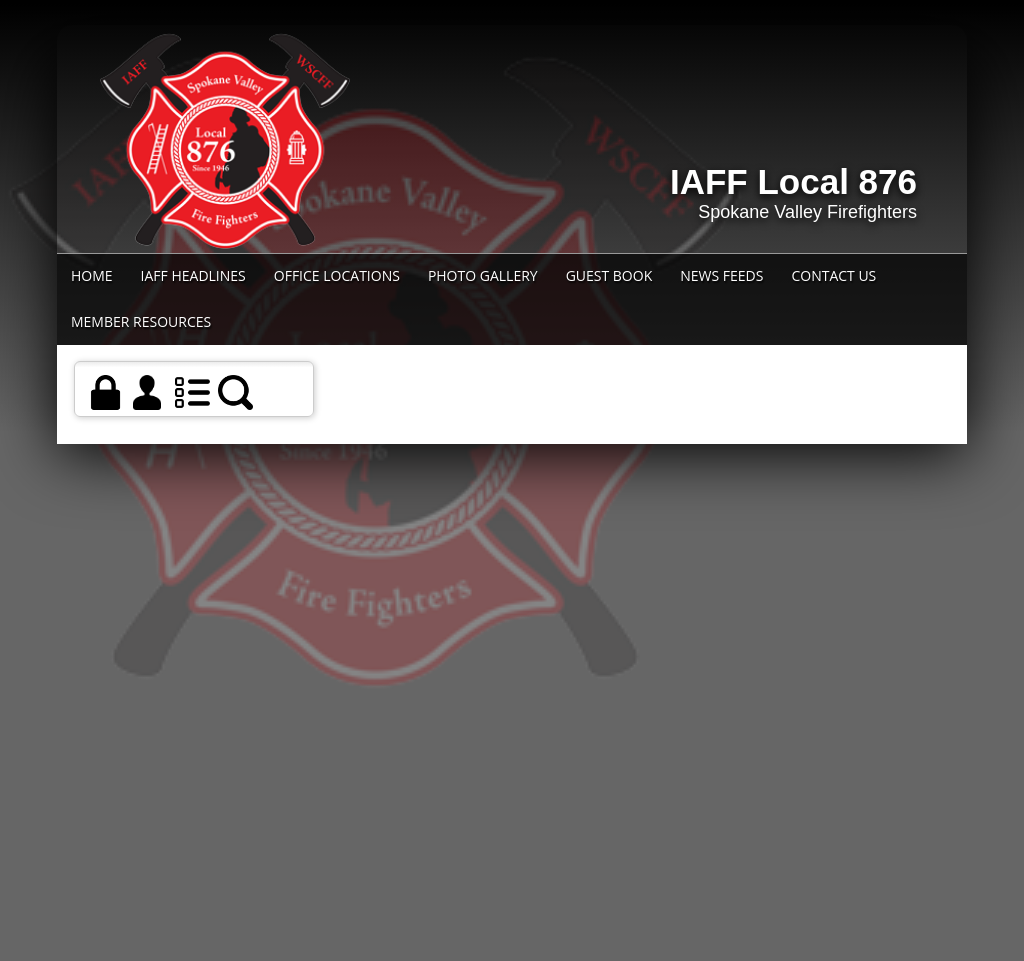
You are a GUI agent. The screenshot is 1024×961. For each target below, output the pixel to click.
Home (92, 275)
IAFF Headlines (193, 275)
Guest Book (609, 275)
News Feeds (721, 275)
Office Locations (337, 275)
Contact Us (833, 275)
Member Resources (141, 321)
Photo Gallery (483, 275)
